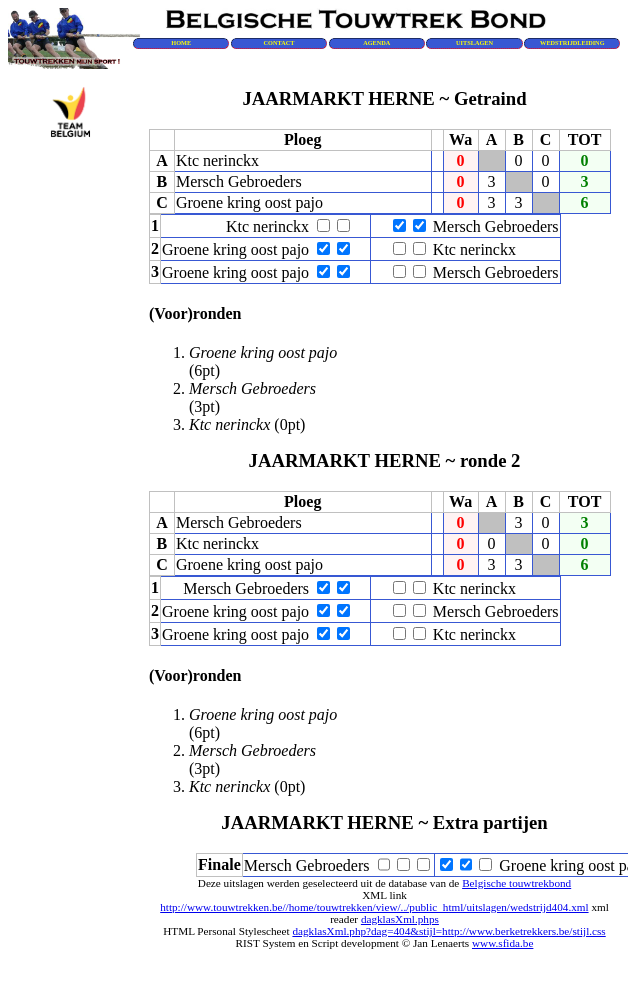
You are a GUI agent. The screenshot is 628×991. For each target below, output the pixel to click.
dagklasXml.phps (400, 919)
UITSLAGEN (474, 42)
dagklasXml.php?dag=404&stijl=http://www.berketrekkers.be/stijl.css (448, 931)
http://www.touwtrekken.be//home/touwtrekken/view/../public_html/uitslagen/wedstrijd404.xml (374, 907)
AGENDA (376, 42)
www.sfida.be (502, 943)
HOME (181, 42)
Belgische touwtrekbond (516, 883)
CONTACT (279, 42)
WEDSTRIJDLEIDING (572, 42)
